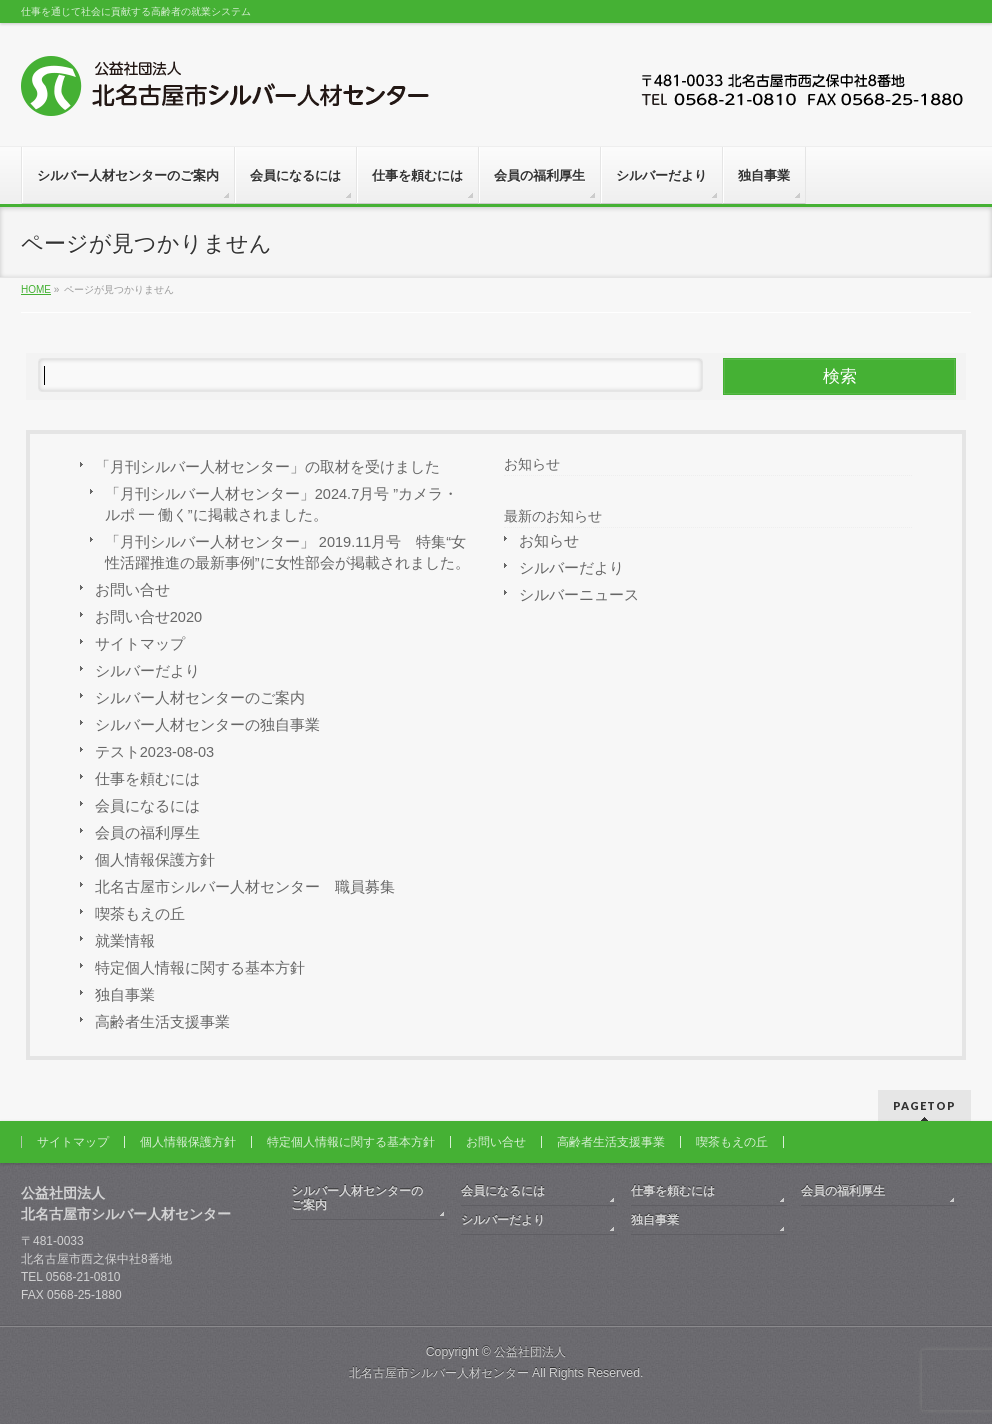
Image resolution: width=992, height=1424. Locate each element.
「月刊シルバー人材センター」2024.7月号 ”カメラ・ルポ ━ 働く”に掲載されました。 (281, 504)
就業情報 (125, 941)
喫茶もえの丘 (140, 914)
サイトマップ (140, 644)
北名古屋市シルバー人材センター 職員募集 (245, 887)
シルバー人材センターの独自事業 (207, 725)
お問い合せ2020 (148, 617)
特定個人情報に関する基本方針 (200, 968)
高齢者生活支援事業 (162, 1022)
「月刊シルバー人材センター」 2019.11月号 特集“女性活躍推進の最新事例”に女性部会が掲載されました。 (287, 552)
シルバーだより (147, 671)
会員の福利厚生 (147, 833)
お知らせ (532, 464)
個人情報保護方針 (155, 860)
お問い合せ (132, 590)
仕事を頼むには (147, 779)
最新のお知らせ (553, 516)
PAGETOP (924, 1105)
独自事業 (125, 995)
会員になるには (147, 806)
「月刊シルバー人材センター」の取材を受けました (267, 467)
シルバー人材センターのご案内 (200, 698)
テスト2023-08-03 (154, 752)
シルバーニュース (579, 595)
